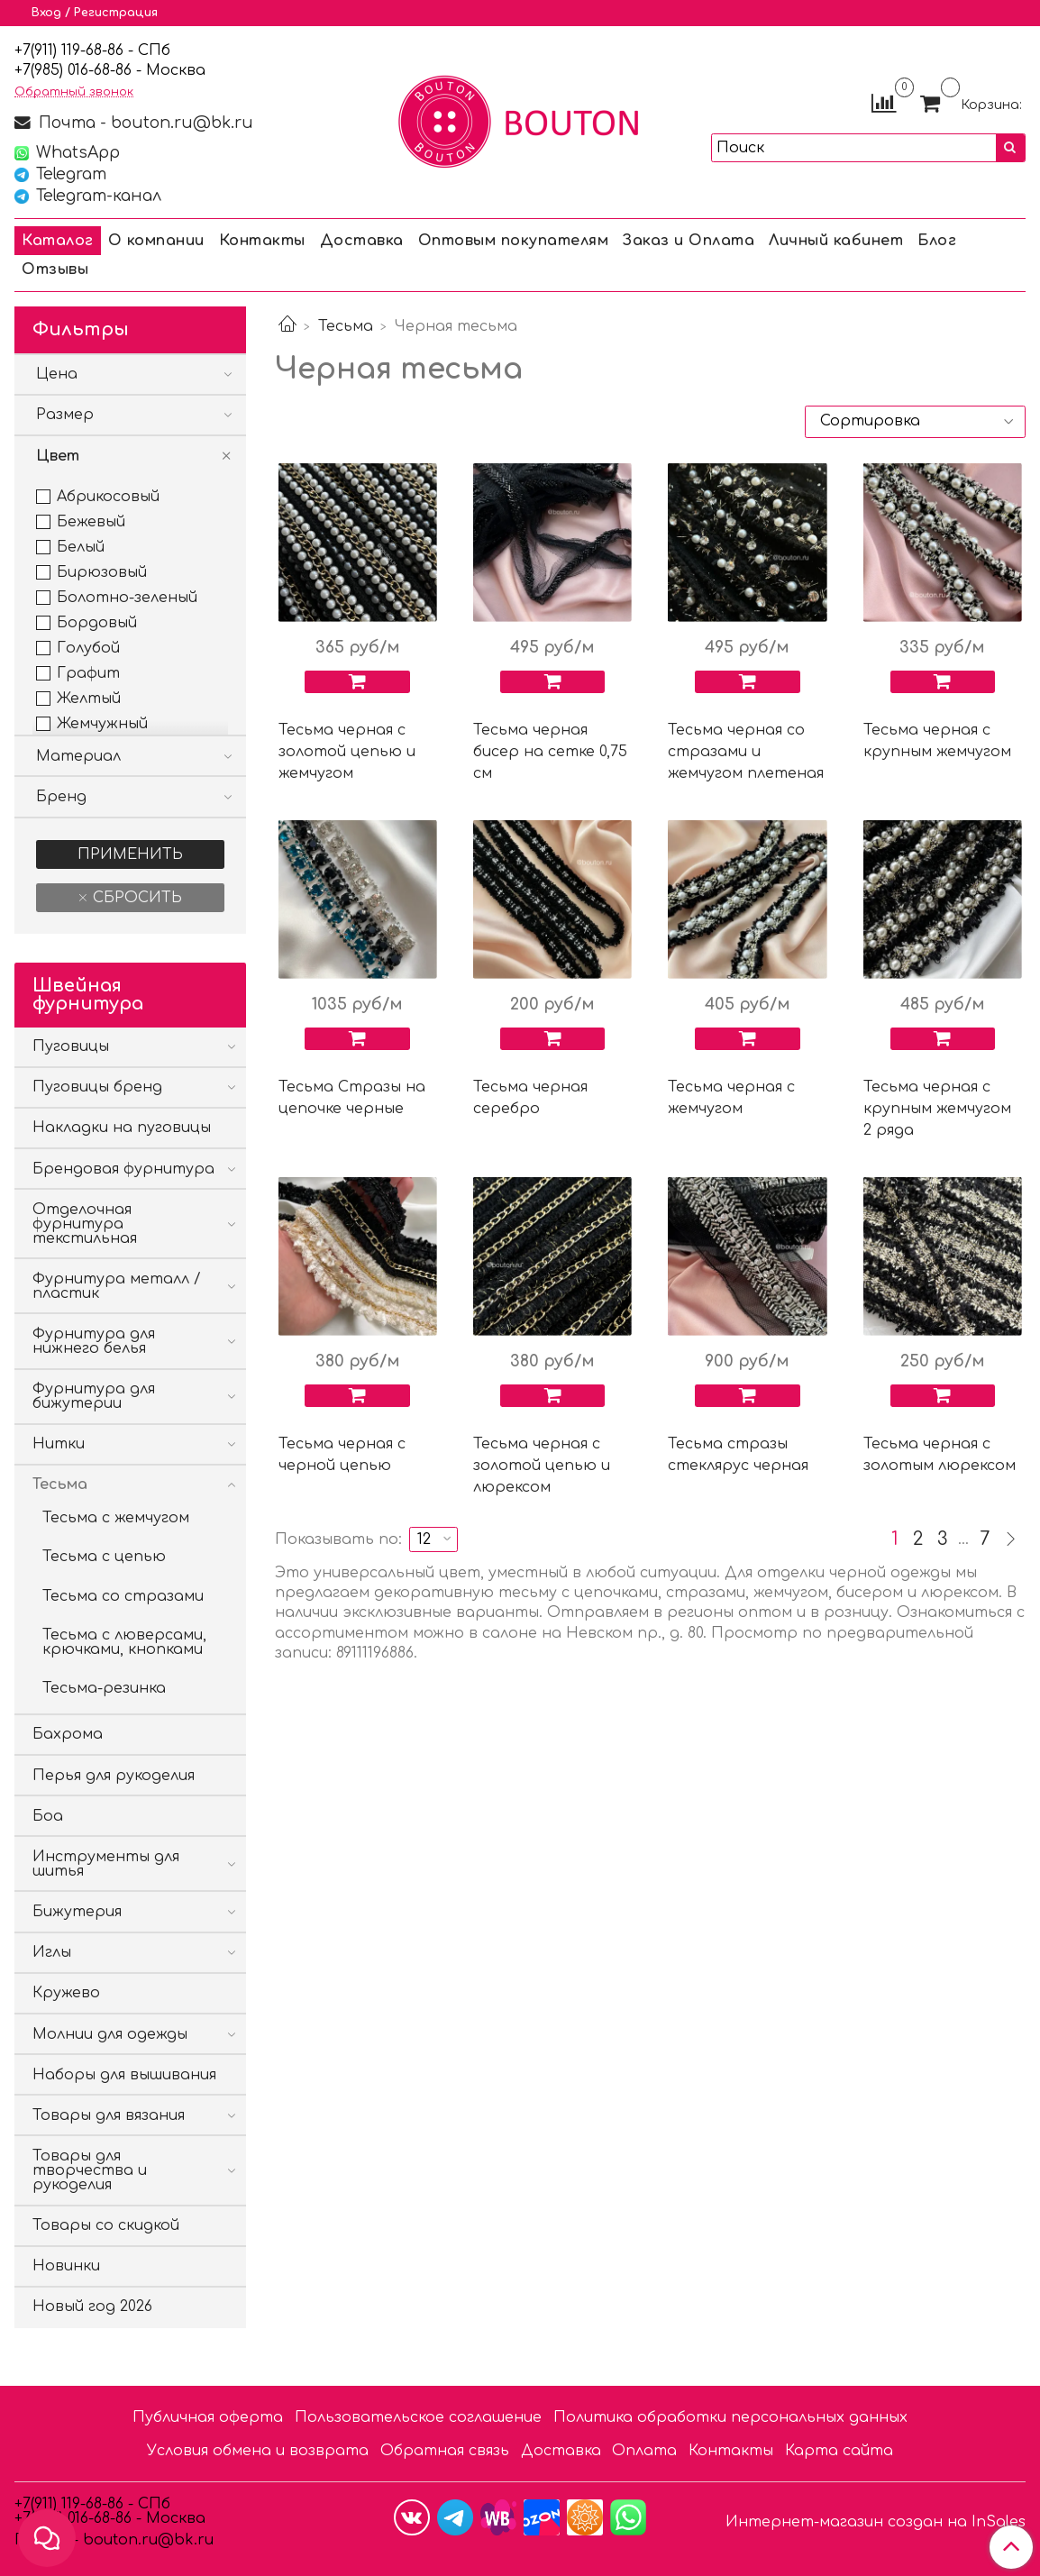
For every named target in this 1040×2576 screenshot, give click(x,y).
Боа (47, 1816)
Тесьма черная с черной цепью (342, 1455)
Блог (936, 241)
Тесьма (345, 326)
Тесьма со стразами (123, 1596)
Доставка (362, 241)
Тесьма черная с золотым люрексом (939, 1455)
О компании (156, 241)
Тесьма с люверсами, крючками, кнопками (124, 1642)
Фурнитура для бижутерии (93, 1396)
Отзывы (55, 269)
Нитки (58, 1444)
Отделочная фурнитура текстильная (84, 1224)
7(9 (32, 70)
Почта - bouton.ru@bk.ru (143, 123)
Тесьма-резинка (104, 1688)
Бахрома (67, 1734)
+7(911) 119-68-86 (71, 50)
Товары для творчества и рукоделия (89, 2170)
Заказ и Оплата (688, 241)
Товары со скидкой (105, 2225)
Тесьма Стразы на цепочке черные (351, 1098)
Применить (130, 854)
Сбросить (135, 898)
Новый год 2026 (92, 2306)
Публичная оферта (207, 2417)
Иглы (51, 1952)
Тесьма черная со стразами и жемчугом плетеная (746, 751)
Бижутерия (77, 1912)
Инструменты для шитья (105, 1864)
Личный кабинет (836, 241)
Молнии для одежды (109, 2034)
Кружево (66, 1993)
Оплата (644, 2451)
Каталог (58, 241)
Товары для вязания (108, 2115)
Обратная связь (444, 2451)
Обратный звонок (73, 92)
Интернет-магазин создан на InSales (875, 2522)
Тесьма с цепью (104, 1556)
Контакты (262, 241)
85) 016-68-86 (87, 70)
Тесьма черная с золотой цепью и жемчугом (346, 751)
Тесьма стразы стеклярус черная (738, 1455)
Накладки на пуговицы (121, 1127)
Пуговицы (70, 1046)
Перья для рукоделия (113, 1776)
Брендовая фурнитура (123, 1169)
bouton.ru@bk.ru (146, 2540)
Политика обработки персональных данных (730, 2417)
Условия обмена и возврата (258, 2451)
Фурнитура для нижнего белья (93, 1341)
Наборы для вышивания (124, 2075)
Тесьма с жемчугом (115, 1518)
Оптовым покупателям (513, 241)
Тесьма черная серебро (530, 1098)
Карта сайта (839, 2451)
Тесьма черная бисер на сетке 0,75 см (550, 751)
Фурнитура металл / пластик (116, 1286)
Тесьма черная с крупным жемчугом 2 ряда (937, 1108)
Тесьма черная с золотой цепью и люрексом (541, 1465)
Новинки (66, 2266)
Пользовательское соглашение (418, 2417)
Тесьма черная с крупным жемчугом (937, 741)
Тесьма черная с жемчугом (731, 1098)
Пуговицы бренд (97, 1087)
